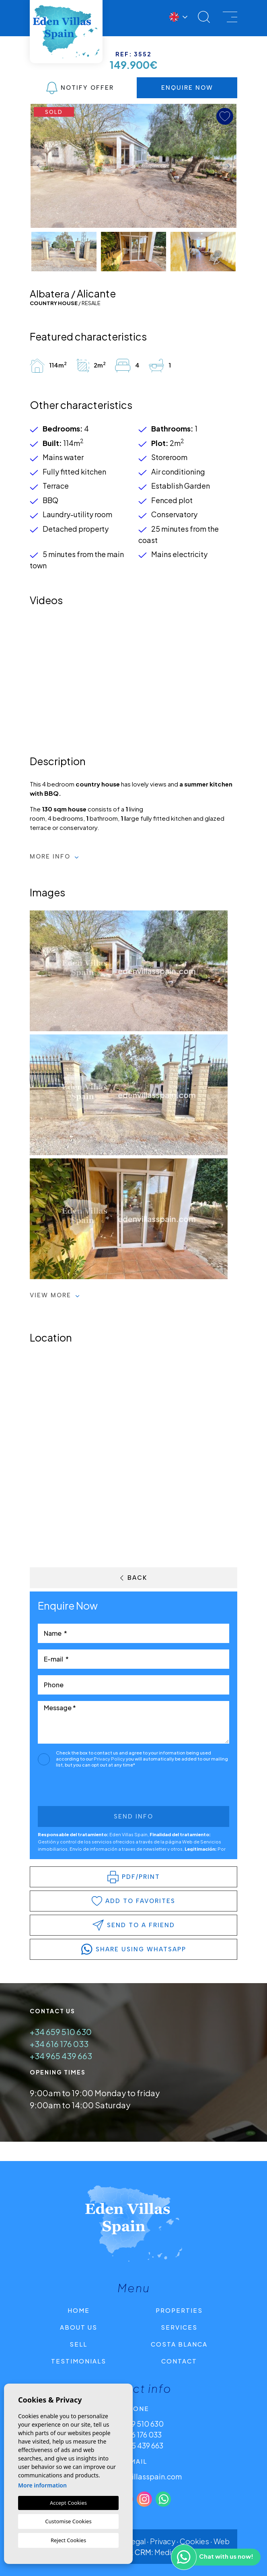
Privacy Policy (110, 1758)
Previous (39, 166)
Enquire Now (187, 87)
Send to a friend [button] (133, 1925)
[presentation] (80, 1789)
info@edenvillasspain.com (136, 2476)
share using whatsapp (133, 1949)
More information (42, 2485)
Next (228, 166)
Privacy (162, 2541)
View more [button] (55, 1295)
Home (79, 2310)
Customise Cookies (68, 2521)
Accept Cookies (68, 2502)
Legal (136, 2541)
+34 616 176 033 (59, 2044)
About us (78, 2327)
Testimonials (78, 2361)
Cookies (194, 2541)
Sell (78, 2344)
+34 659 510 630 (61, 2032)
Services (179, 2327)
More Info (54, 856)
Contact (179, 2361)
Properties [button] (179, 2310)
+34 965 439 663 (61, 2056)
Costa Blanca (179, 2344)
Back (133, 1577)
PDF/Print (133, 1877)
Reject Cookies (68, 2540)
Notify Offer (80, 88)
